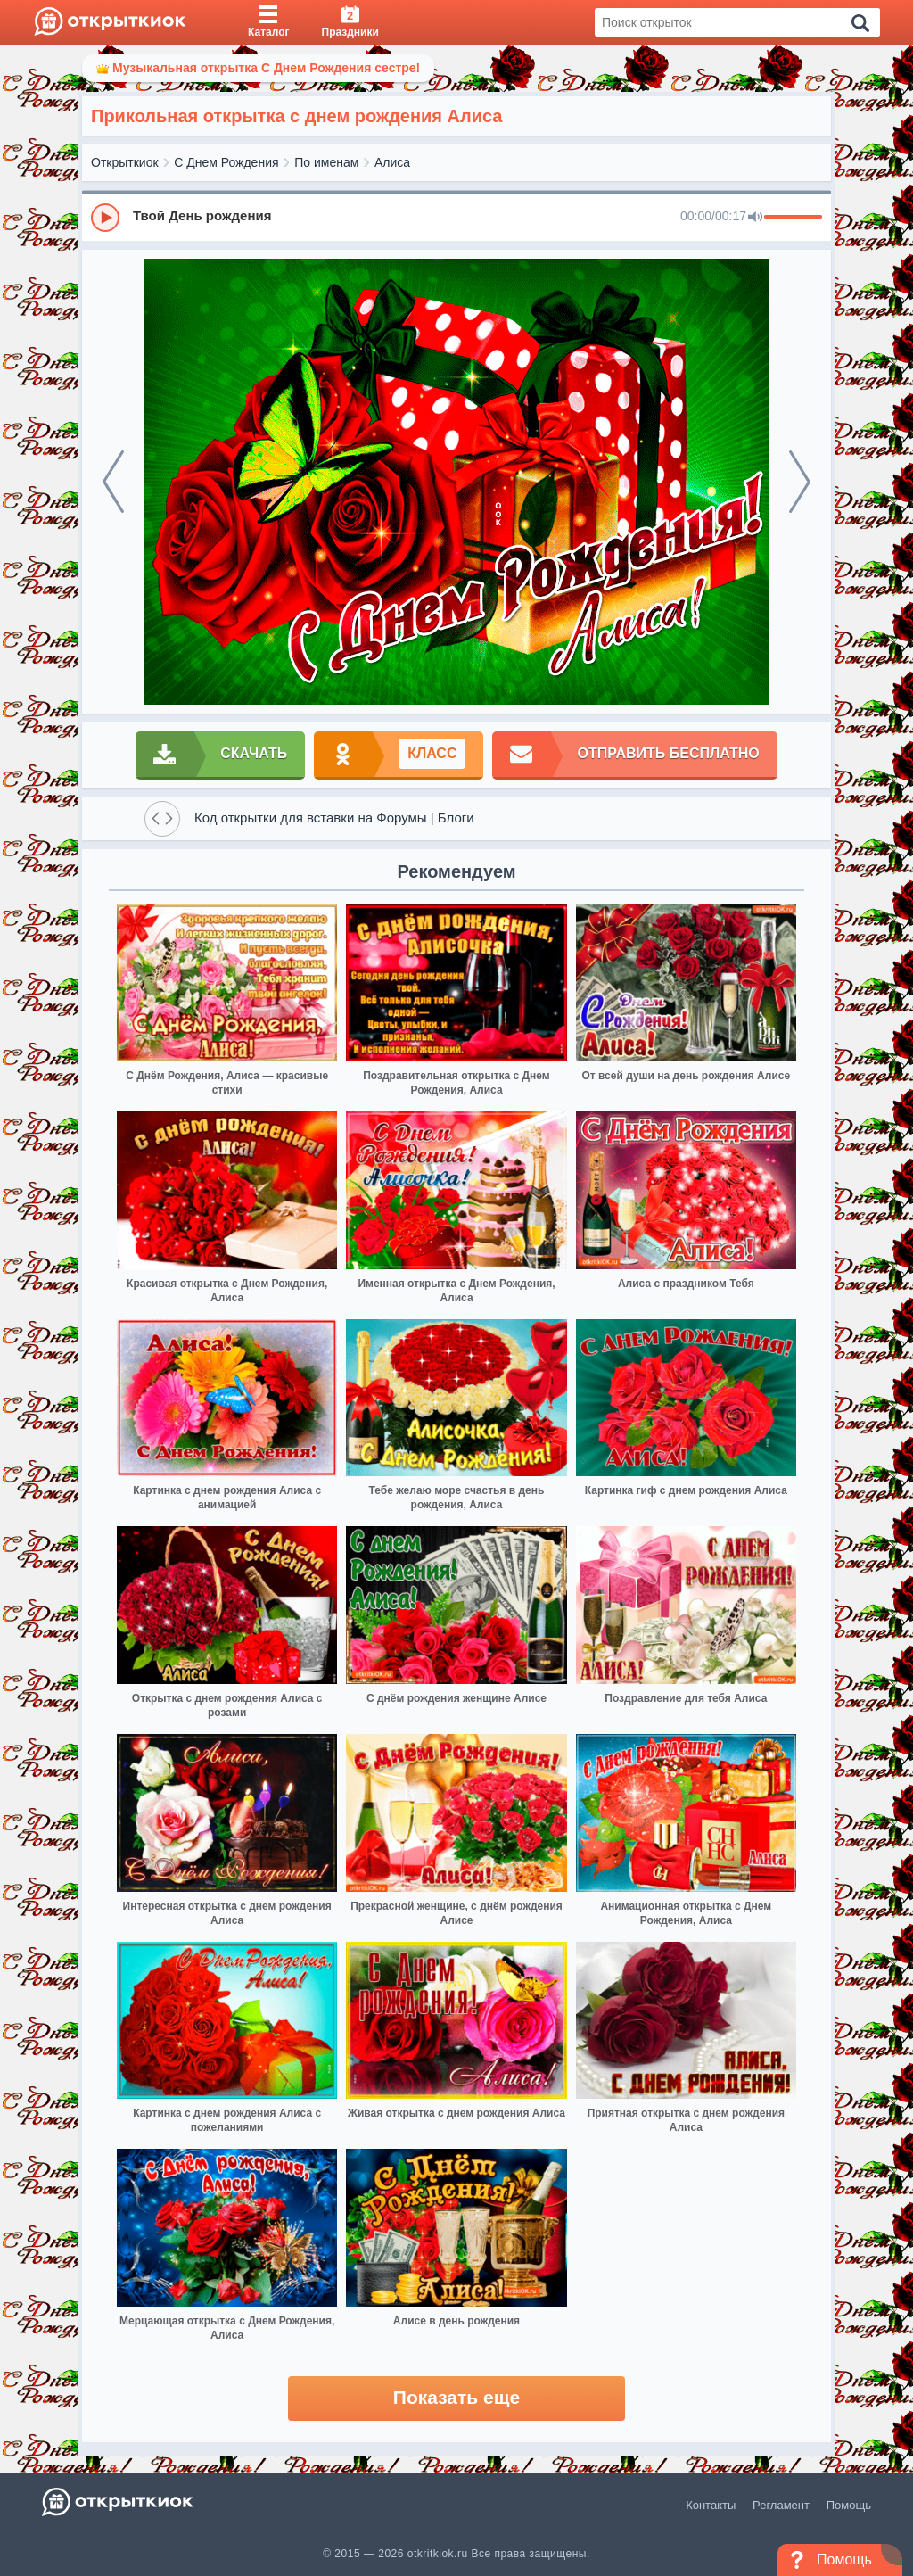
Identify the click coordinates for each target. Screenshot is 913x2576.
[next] (800, 482)
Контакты (711, 2505)
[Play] (105, 217)
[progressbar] (793, 217)
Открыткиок (125, 162)
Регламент (781, 2505)
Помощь (849, 2505)
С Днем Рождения (226, 162)
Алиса (392, 162)
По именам (326, 162)
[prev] (113, 482)
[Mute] (755, 218)
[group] (456, 217)
